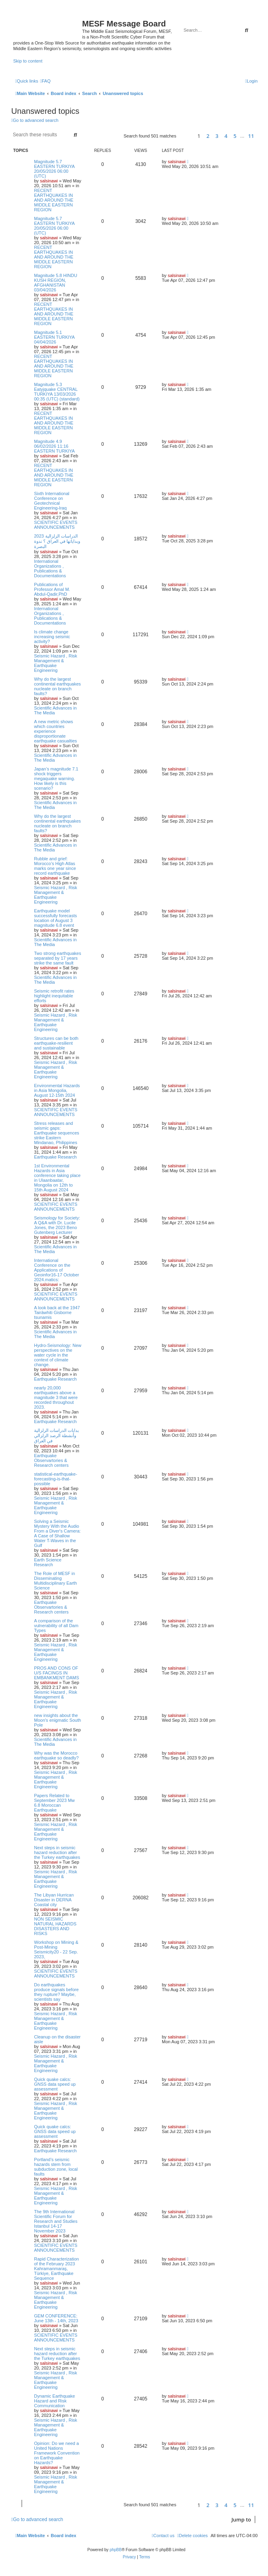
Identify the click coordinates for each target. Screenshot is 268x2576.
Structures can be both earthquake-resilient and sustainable (56, 1043)
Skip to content (27, 61)
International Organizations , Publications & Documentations (50, 568)
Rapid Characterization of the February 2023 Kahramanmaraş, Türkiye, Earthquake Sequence (56, 2269)
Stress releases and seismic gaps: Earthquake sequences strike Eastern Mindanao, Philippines (56, 1133)
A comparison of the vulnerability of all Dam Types (56, 1625)
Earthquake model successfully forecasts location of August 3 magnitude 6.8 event (55, 918)
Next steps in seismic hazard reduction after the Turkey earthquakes (57, 1852)
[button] (185, 136)
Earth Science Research (47, 1562)
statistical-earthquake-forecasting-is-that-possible (55, 1479)
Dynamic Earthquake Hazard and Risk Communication (54, 2401)
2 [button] (207, 136)
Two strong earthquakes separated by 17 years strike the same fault (57, 958)
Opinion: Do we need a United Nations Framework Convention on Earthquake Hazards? (57, 2453)
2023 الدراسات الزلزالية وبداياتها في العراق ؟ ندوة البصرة (57, 541)
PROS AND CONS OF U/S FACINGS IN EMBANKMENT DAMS (56, 1673)
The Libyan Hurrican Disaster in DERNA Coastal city (54, 1900)
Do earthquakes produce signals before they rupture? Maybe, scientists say (56, 1992)
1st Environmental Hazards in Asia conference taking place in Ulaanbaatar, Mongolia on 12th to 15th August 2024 (57, 1177)
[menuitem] (45, 81)
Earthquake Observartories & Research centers (51, 1460)
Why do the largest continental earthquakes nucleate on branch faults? (57, 686)
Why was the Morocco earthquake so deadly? (56, 1755)
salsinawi (49, 180)
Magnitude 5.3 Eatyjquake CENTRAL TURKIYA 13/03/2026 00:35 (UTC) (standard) (57, 391)
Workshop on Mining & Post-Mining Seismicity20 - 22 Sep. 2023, (56, 1949)
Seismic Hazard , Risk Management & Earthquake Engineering (55, 663)
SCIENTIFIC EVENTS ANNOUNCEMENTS (55, 525)
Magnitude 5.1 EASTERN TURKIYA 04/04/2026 (54, 337)
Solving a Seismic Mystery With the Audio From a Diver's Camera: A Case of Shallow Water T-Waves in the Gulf (57, 1533)
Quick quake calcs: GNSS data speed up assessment (55, 2084)
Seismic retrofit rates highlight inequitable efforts (54, 996)
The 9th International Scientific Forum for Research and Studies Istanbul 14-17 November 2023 (55, 2221)
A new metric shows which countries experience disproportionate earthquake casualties (55, 731)
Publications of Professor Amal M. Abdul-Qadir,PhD (52, 589)
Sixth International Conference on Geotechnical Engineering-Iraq (51, 500)
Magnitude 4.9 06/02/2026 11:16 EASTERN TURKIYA (54, 446)
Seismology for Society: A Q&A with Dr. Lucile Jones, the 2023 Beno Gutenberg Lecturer (57, 1225)
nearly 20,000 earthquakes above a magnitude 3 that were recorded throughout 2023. (56, 1397)
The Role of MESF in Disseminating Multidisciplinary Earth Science (55, 1580)
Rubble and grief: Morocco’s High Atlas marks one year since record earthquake (55, 866)
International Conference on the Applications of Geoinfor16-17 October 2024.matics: (56, 1270)
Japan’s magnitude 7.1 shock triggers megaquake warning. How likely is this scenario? (56, 778)
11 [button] (251, 136)
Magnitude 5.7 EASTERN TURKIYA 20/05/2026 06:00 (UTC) (54, 168)
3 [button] (217, 136)
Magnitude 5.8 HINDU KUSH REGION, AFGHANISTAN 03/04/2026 (55, 282)
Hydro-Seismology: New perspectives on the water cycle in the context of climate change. (57, 1355)
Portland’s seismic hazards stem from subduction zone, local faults (56, 2166)
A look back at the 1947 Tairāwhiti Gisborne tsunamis (57, 1312)
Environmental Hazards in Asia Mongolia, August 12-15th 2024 (57, 1090)
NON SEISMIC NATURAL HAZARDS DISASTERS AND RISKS (55, 1926)
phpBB (116, 2550)
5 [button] (235, 136)
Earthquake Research (55, 1157)
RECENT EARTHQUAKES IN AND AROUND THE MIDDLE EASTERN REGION (53, 200)
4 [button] (225, 136)
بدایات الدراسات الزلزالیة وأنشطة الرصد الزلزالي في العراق (56, 1435)
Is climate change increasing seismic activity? (52, 636)
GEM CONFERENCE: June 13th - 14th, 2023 (56, 2318)
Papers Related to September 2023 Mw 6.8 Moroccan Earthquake (54, 1802)
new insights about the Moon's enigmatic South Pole (57, 1720)
